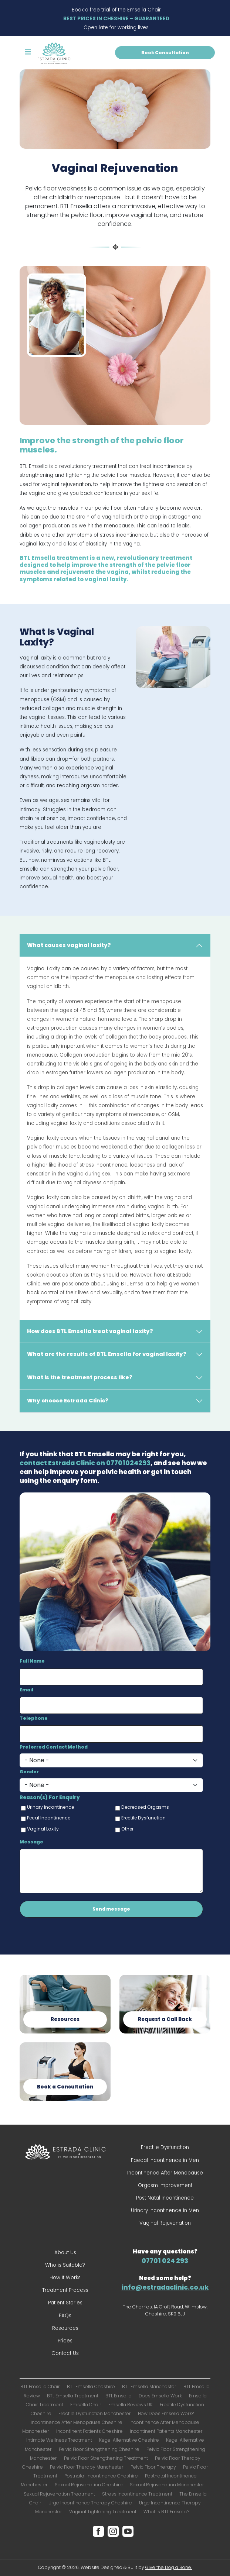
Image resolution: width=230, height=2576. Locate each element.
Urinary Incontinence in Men (165, 2210)
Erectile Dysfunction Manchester (94, 2413)
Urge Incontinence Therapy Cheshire (90, 2503)
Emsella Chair (85, 2404)
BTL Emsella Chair (40, 2386)
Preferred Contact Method (54, 1747)
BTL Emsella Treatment (72, 2396)
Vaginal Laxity (43, 1829)
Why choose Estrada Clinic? (67, 1400)
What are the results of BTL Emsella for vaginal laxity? (106, 1354)
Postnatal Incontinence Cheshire (101, 2476)
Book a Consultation (65, 2086)
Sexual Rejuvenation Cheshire (89, 2485)
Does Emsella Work (160, 2396)
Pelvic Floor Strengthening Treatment (106, 2458)
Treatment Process (65, 2290)
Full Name (32, 1661)
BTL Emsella (118, 2396)
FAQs (65, 2315)
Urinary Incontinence (50, 1807)
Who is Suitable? (65, 2265)
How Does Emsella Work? (166, 2413)
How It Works (65, 2277)
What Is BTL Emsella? (166, 2511)
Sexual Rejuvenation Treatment (59, 2494)
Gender (29, 1772)
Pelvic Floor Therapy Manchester (87, 2467)
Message (31, 1842)
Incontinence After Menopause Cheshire (76, 2422)
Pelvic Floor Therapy (153, 2467)
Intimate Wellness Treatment (59, 2440)
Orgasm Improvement (165, 2185)
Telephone (34, 1718)
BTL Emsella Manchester (149, 2386)
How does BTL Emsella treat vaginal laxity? (90, 1331)
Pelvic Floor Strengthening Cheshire (99, 2449)
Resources (65, 2019)
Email (26, 1690)
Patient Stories (65, 2302)
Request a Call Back (165, 2019)
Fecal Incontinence (48, 1818)
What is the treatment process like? (79, 1377)
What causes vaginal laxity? (69, 945)
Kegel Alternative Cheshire (129, 2440)
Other (127, 1829)
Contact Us (65, 2353)
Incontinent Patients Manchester (166, 2431)
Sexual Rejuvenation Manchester (167, 2485)
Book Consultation (165, 52)
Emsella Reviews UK (130, 2404)
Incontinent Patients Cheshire (89, 2431)
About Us (65, 2252)
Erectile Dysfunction (143, 1818)
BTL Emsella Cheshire (91, 2386)
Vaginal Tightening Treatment (102, 2511)
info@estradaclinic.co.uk (165, 2287)
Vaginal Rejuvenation (165, 2223)
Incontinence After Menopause (165, 2172)
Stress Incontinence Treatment (137, 2494)
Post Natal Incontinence (165, 2197)
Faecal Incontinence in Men (165, 2160)
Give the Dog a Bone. (168, 2567)
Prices (65, 2340)
